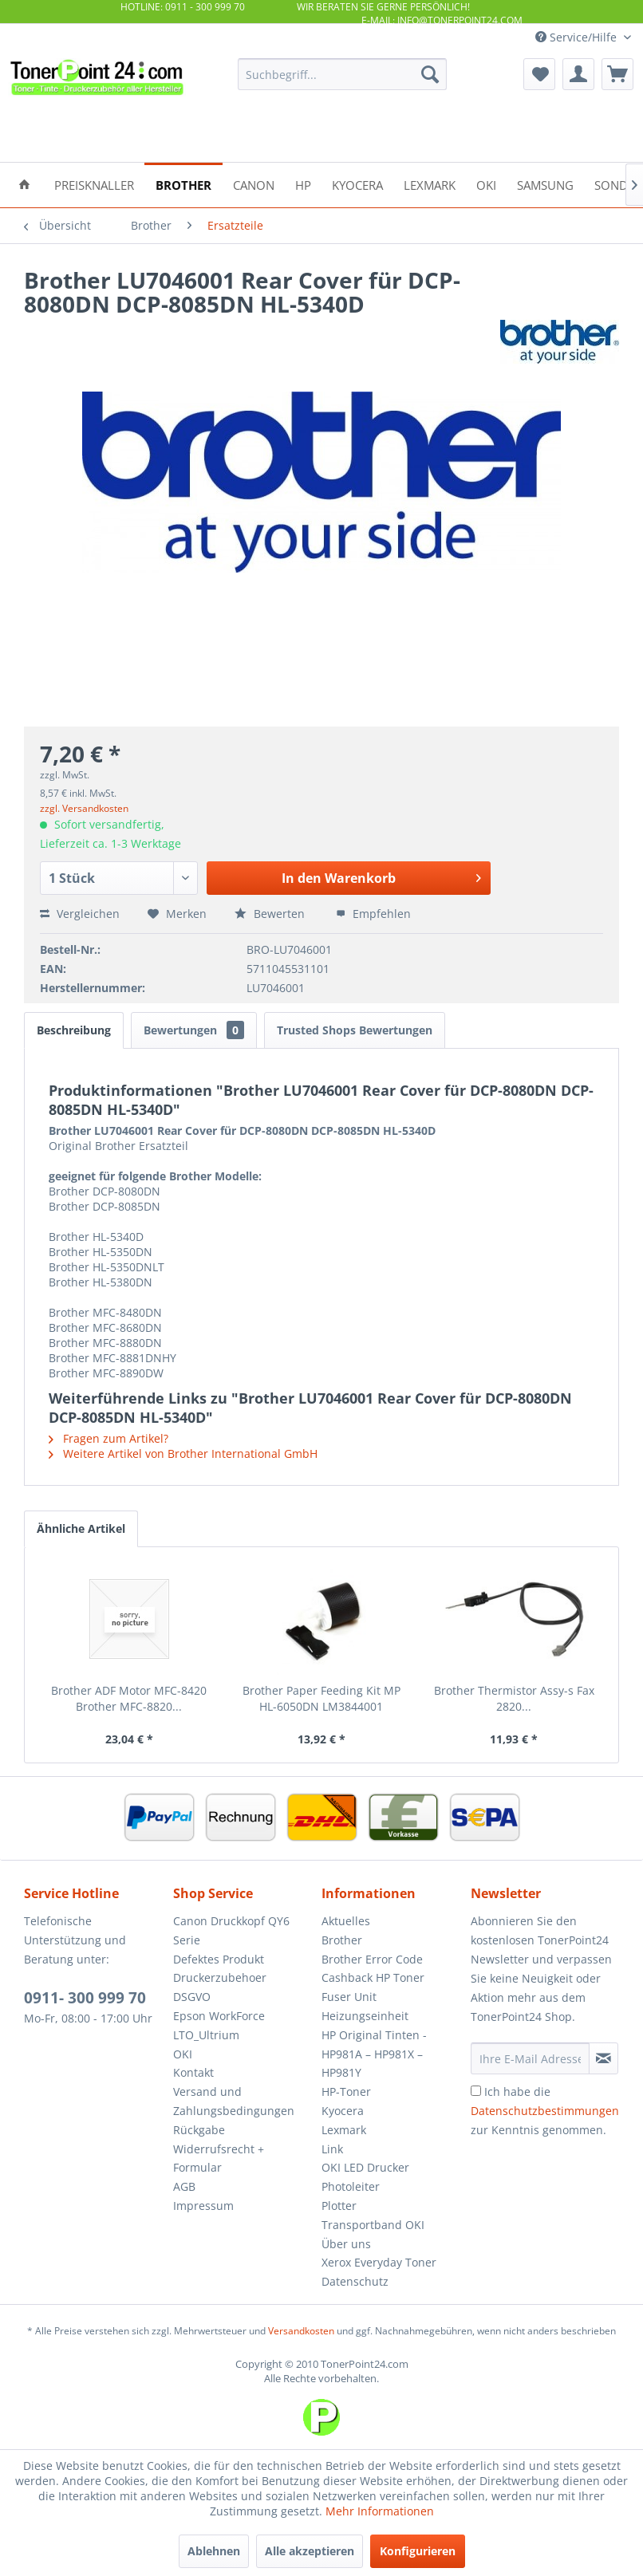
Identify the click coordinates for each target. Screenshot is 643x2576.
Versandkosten (301, 2331)
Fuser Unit (349, 1996)
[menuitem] (342, 74)
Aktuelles (346, 1920)
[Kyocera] (357, 184)
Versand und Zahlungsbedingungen (233, 2101)
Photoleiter (351, 2186)
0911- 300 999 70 (85, 1997)
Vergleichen (80, 913)
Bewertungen (194, 1030)
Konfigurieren (418, 2550)
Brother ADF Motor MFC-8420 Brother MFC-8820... (129, 1698)
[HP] (303, 184)
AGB (184, 2186)
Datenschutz (355, 2281)
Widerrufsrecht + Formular (218, 2158)
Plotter (339, 2205)
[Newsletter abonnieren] (603, 2058)
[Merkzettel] (539, 74)
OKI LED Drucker (365, 2167)
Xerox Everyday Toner (379, 2262)
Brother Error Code (372, 1959)
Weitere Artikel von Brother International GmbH (183, 1453)
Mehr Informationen (379, 2511)
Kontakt (193, 2072)
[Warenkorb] (617, 74)
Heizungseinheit (365, 2015)
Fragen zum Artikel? (108, 1438)
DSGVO (192, 1996)
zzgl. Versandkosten (84, 808)
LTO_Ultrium (206, 2034)
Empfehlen (373, 913)
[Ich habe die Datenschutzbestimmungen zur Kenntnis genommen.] (476, 2091)
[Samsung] (545, 184)
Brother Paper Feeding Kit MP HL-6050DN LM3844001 (321, 1698)
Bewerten (271, 913)
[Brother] (183, 184)
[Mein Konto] (578, 74)
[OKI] (486, 184)
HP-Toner (346, 2091)
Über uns (346, 2243)
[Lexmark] (429, 184)
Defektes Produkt (218, 1959)
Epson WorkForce (219, 2015)
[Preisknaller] (94, 184)
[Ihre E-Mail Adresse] (530, 2058)
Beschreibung (74, 1030)
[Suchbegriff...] (342, 74)
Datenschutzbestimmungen (545, 2110)
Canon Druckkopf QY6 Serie (231, 1930)
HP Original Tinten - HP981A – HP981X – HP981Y (374, 2054)
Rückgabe (199, 2129)
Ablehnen (213, 2550)
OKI (182, 2054)
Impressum (203, 2205)
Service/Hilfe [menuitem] (577, 37)
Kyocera (343, 2110)
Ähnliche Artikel (81, 1528)
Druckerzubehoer (219, 1977)
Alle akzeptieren (309, 2550)
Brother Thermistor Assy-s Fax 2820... (514, 1698)
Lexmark (344, 2129)
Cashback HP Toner (373, 1977)
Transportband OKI (373, 2224)
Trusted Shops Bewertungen (354, 1030)
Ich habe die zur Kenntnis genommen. (545, 2110)
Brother (342, 1940)
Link (332, 2149)
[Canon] (254, 184)
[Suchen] (430, 74)
